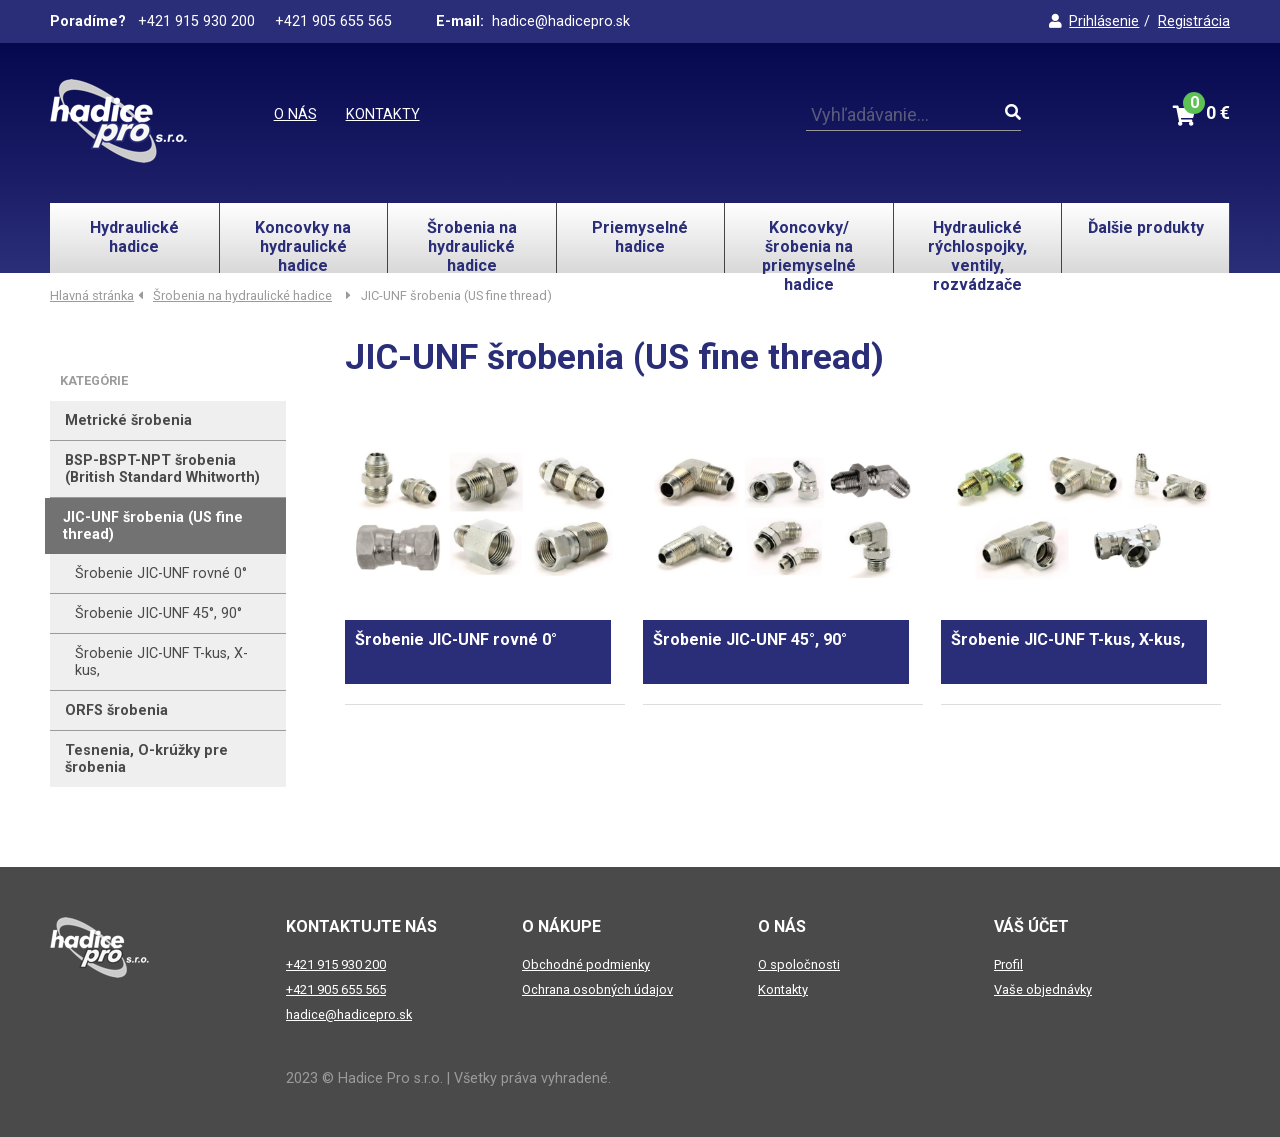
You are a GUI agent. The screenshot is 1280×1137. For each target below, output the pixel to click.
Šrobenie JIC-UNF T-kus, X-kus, (161, 662)
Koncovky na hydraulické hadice (303, 245)
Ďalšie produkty (1146, 227)
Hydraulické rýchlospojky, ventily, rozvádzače (977, 245)
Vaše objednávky (1043, 989)
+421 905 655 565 (336, 989)
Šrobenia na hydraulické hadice (472, 245)
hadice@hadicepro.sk (349, 1014)
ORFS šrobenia (116, 710)
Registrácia (1194, 21)
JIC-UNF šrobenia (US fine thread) (153, 526)
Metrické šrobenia (128, 420)
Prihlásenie (1094, 21)
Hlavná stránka (92, 295)
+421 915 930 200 (336, 964)
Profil (1008, 964)
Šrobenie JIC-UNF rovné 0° (161, 573)
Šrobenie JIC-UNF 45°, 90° (158, 613)
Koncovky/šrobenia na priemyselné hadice (809, 245)
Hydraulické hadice (134, 237)
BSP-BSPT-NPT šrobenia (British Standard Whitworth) (162, 469)
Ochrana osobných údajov (597, 989)
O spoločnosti (799, 964)
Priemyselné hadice (640, 237)
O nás (295, 114)
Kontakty (383, 114)
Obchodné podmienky (586, 964)
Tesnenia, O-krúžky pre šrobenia (146, 759)
